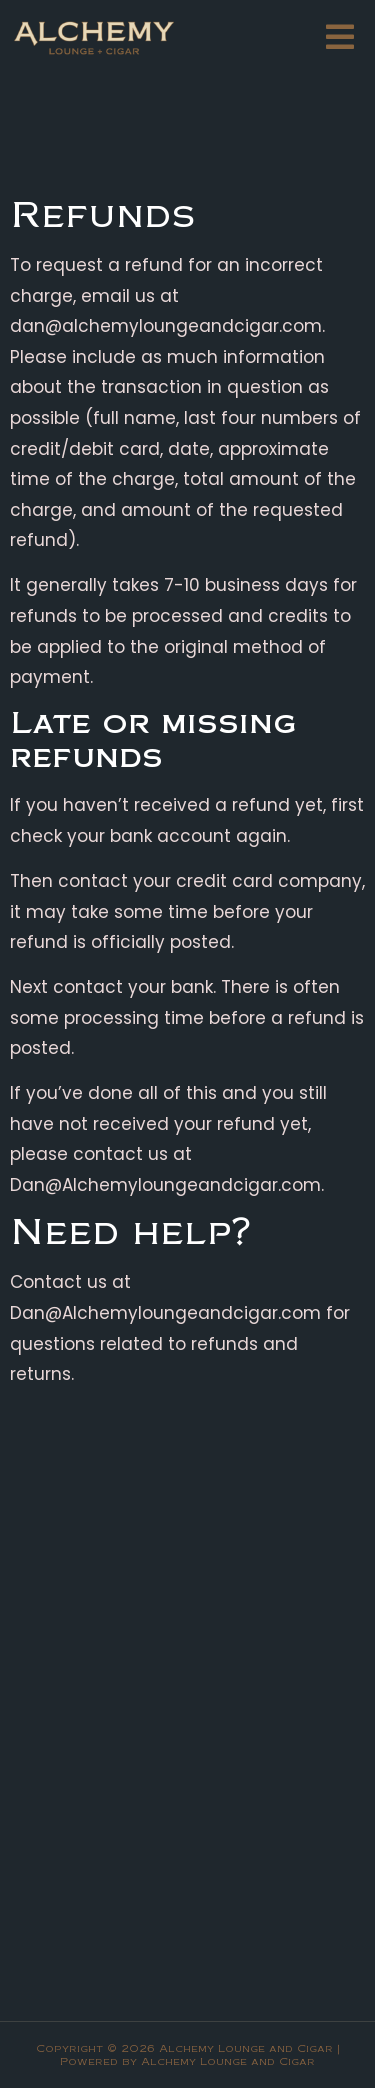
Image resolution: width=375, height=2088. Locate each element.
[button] (340, 37)
